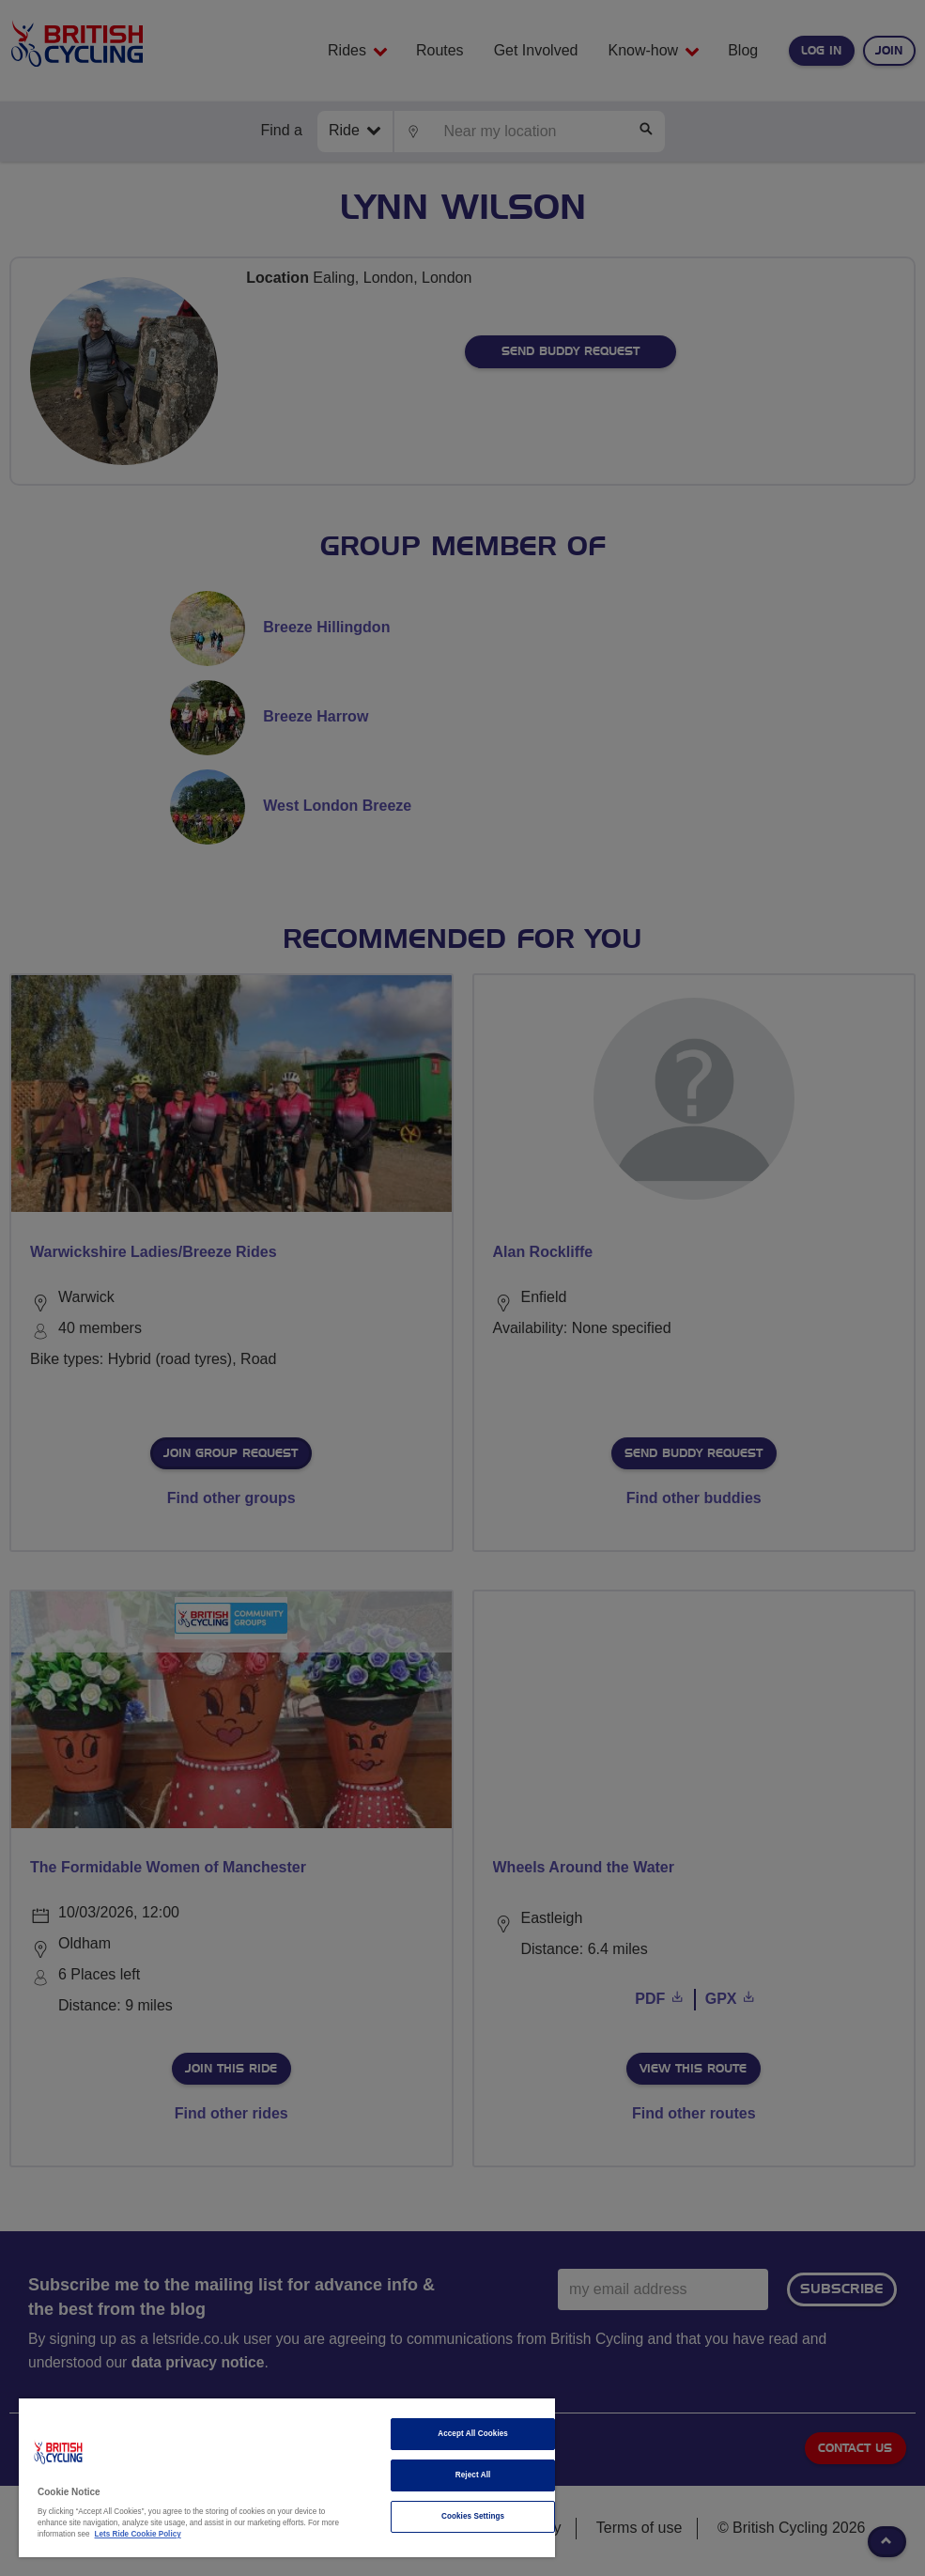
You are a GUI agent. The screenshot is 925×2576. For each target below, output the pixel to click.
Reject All (473, 2475)
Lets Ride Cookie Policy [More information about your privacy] (138, 2534)
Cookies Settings (472, 2516)
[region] (287, 2477)
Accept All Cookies (473, 2433)
